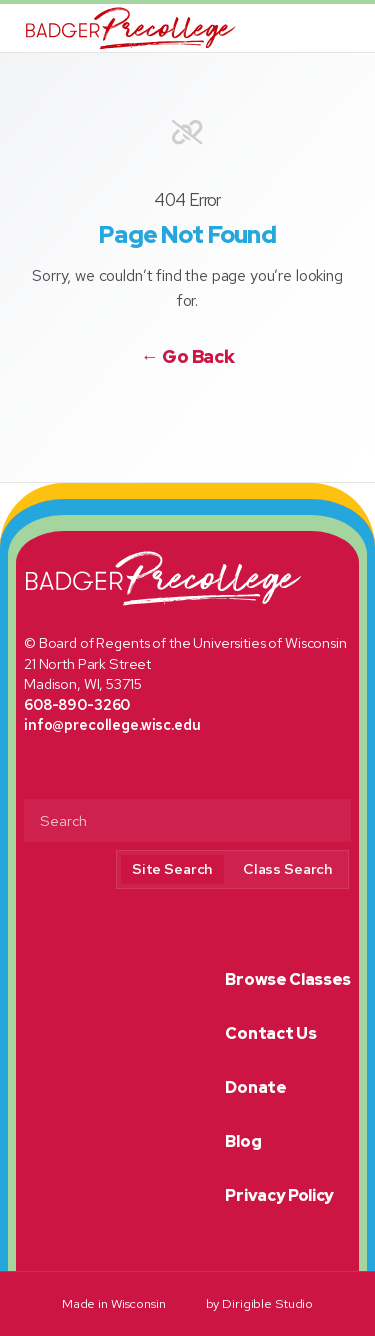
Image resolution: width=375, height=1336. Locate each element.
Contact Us (270, 1033)
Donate (255, 1087)
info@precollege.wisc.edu (112, 724)
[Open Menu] (351, 28)
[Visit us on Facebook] (162, 409)
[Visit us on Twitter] (188, 409)
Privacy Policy (279, 1195)
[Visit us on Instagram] (213, 409)
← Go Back (188, 357)
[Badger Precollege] (131, 28)
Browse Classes (288, 979)
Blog (243, 1141)
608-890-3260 (77, 704)
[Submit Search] (328, 822)
